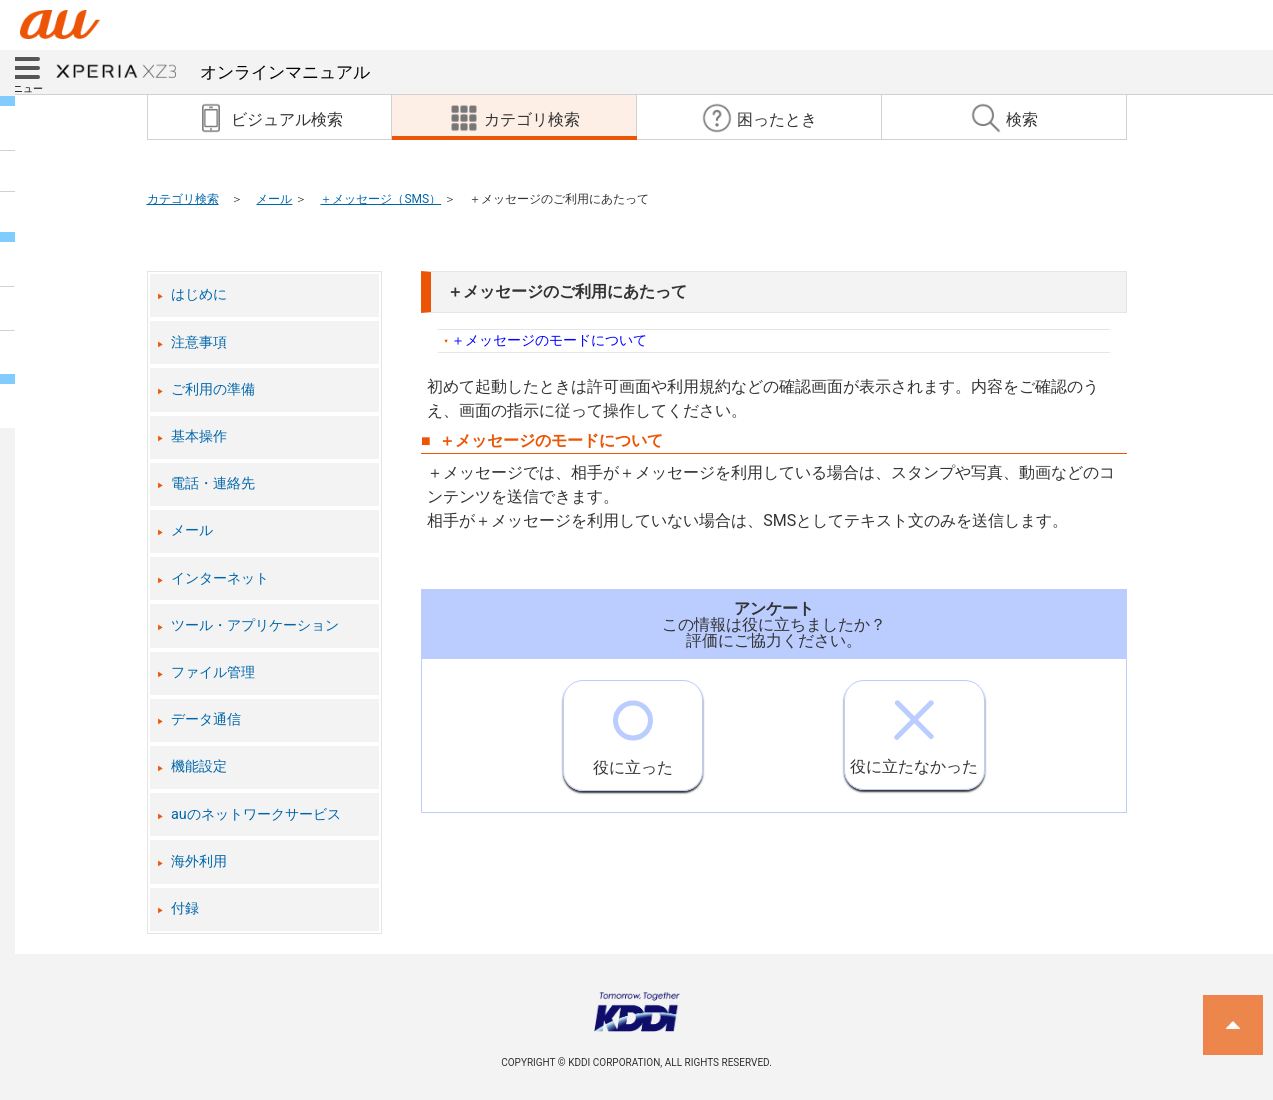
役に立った (633, 729)
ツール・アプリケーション (255, 625)
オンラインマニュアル (213, 72)
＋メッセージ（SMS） (380, 199)
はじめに (199, 294)
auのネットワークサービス (256, 814)
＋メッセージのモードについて (549, 340)
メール (274, 199)
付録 (185, 908)
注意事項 (199, 342)
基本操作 (199, 436)
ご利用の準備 (213, 389)
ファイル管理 (213, 672)
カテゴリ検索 (183, 199)
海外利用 (199, 861)
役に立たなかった (914, 728)
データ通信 (206, 719)
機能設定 (199, 766)
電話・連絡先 (213, 483)
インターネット (220, 578)
